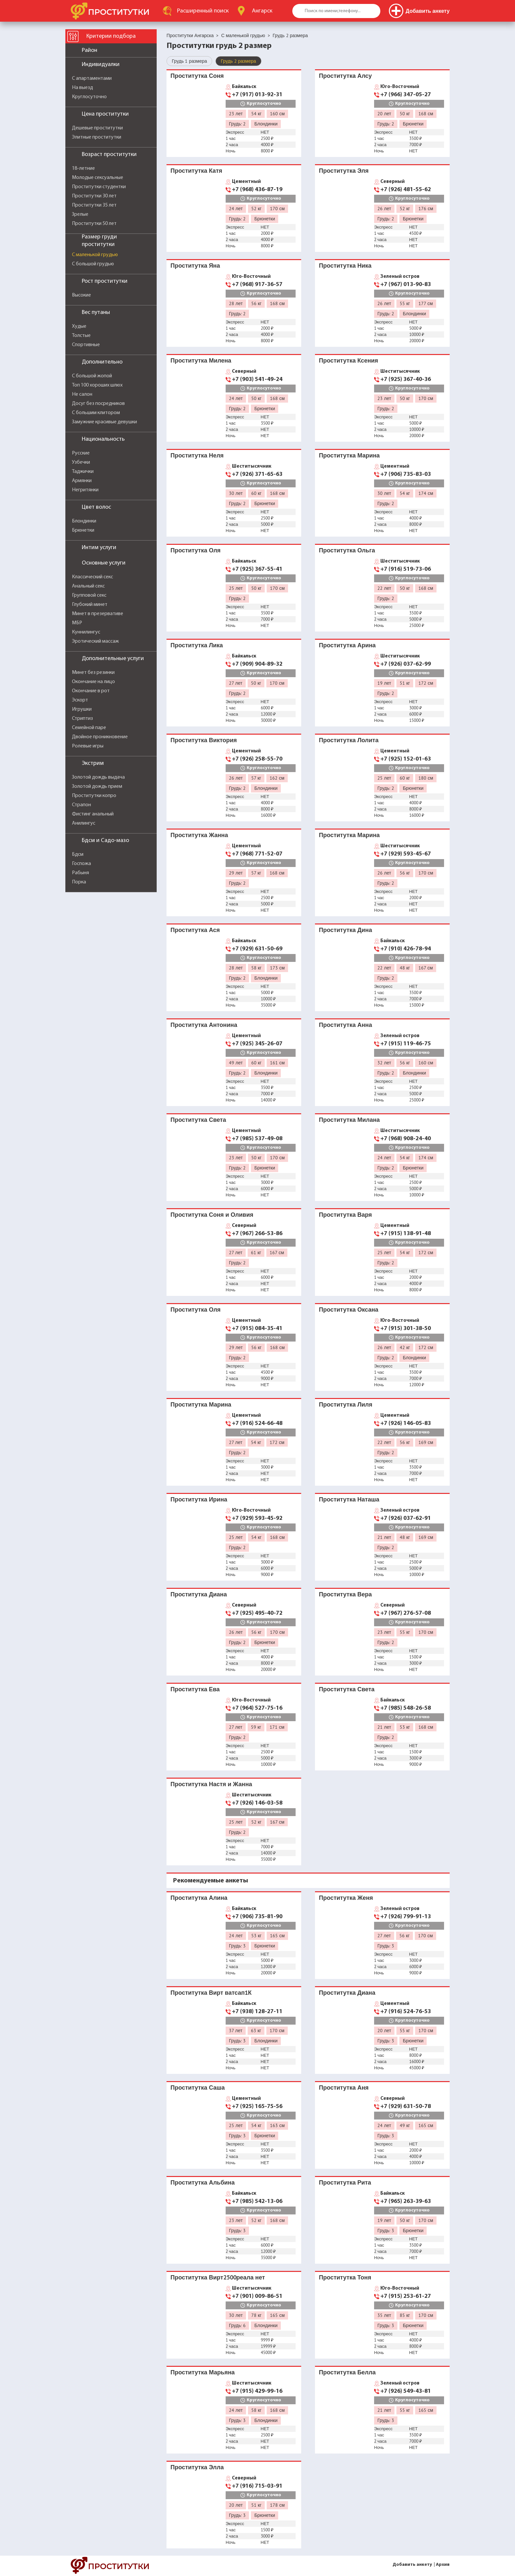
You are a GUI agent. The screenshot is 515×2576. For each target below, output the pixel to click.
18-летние (83, 168)
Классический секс (92, 577)
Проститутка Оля (195, 550)
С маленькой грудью (95, 254)
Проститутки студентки (99, 186)
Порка (79, 882)
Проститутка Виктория (203, 740)
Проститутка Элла (197, 2467)
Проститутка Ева (195, 1689)
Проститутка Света (198, 1119)
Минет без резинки (93, 672)
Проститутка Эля (344, 170)
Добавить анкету (412, 2564)
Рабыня (80, 873)
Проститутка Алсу (345, 75)
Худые (79, 326)
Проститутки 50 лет (94, 223)
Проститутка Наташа (349, 1499)
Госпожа (81, 863)
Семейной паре (89, 727)
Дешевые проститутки (97, 128)
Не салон (82, 394)
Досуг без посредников (98, 403)
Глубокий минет (89, 604)
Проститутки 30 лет (94, 196)
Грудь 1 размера (189, 61)
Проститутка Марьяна (202, 2372)
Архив (443, 2564)
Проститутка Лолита (348, 740)
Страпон (81, 805)
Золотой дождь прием (97, 786)
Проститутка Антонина (203, 1025)
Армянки (82, 480)
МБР (77, 623)
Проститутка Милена (200, 360)
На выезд (82, 87)
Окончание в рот (91, 691)
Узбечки (81, 462)
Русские (81, 453)
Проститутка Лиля (345, 1404)
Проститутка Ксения (348, 360)
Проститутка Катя (196, 170)
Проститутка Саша (197, 2087)
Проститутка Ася (195, 930)
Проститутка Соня (197, 75)
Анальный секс (88, 586)
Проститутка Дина (345, 930)
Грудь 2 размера (238, 61)
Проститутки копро (94, 795)
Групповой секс (89, 595)
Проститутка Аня (344, 2087)
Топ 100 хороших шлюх (97, 385)
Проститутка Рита (345, 2182)
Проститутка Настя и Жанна (211, 1784)
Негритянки (85, 490)
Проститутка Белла (347, 2372)
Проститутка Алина (198, 1897)
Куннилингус (86, 632)
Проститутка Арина (347, 645)
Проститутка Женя (346, 1897)
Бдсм (77, 854)
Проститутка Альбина (202, 2182)
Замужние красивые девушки (104, 422)
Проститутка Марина (349, 455)
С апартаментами (92, 78)
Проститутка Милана (349, 1119)
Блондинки (84, 521)
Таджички (83, 471)
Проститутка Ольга (347, 550)
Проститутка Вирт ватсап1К (211, 1992)
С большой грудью (93, 264)
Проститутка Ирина (198, 1499)
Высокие (81, 295)
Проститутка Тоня (345, 2277)
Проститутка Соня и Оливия (211, 1214)
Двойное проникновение (100, 737)
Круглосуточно (89, 97)
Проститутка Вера (345, 1594)
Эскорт (80, 700)
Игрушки (82, 709)
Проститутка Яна (195, 265)
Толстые (81, 335)
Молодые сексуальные (97, 177)
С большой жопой (92, 376)
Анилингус (83, 823)
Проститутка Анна (345, 1025)
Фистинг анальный (93, 814)
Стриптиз (82, 718)
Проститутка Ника (345, 265)
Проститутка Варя (345, 1214)
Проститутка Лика (196, 645)
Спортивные (86, 344)
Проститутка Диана (198, 1594)
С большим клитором (96, 412)
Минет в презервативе (97, 613)
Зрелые (80, 214)
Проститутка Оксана (348, 1309)
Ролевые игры (87, 746)
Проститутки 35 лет (94, 205)
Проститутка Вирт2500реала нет (217, 2277)
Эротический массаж (95, 641)
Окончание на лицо (93, 681)
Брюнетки (83, 530)
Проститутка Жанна (199, 835)
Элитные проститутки (96, 137)
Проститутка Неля (197, 455)
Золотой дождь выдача (98, 777)
